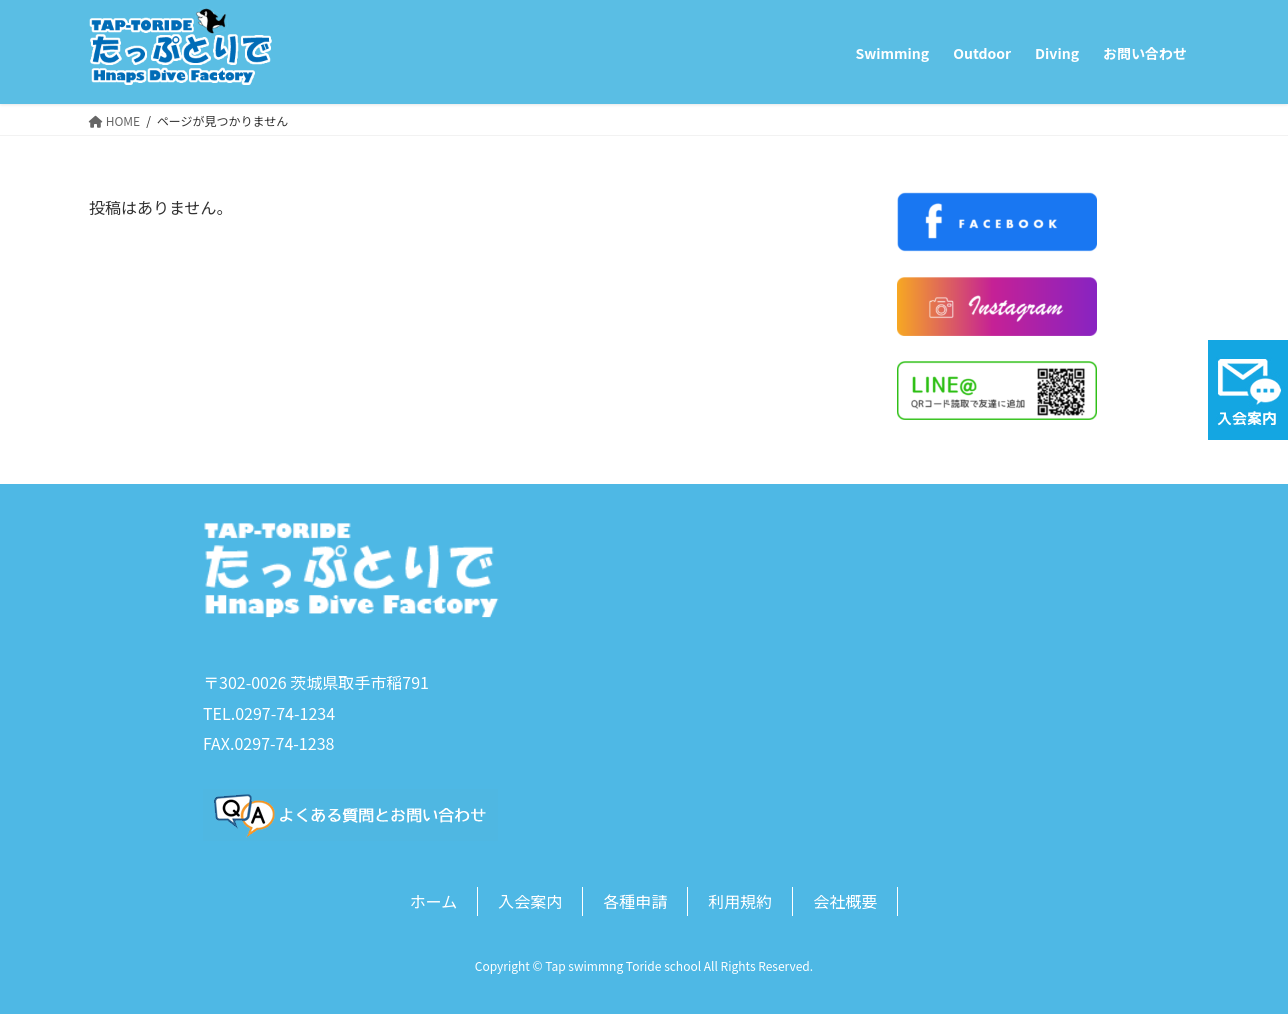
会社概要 (845, 901)
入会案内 (530, 901)
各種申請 (635, 901)
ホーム (434, 901)
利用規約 (740, 901)
